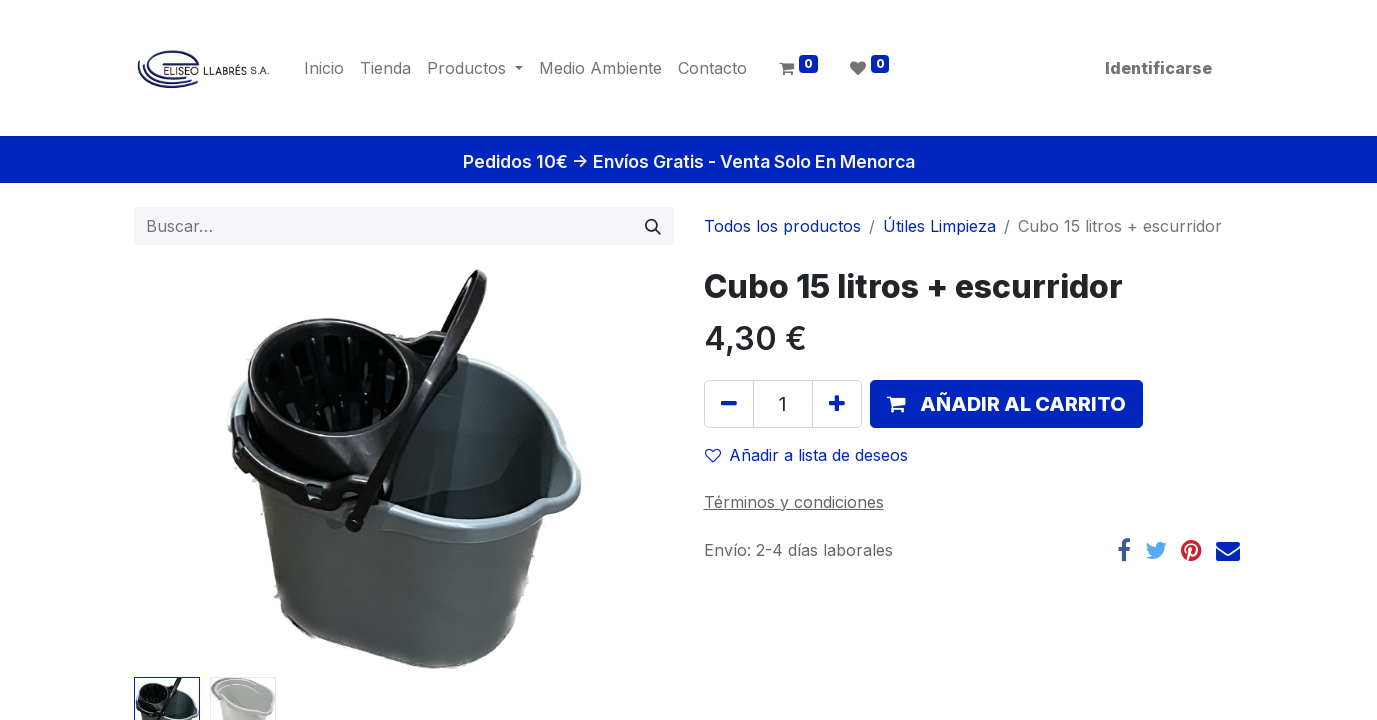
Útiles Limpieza (939, 226)
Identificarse (1158, 68)
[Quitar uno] (729, 404)
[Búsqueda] (653, 226)
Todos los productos (782, 226)
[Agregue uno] (837, 404)
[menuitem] (324, 68)
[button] (1006, 404)
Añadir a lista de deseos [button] (806, 455)
